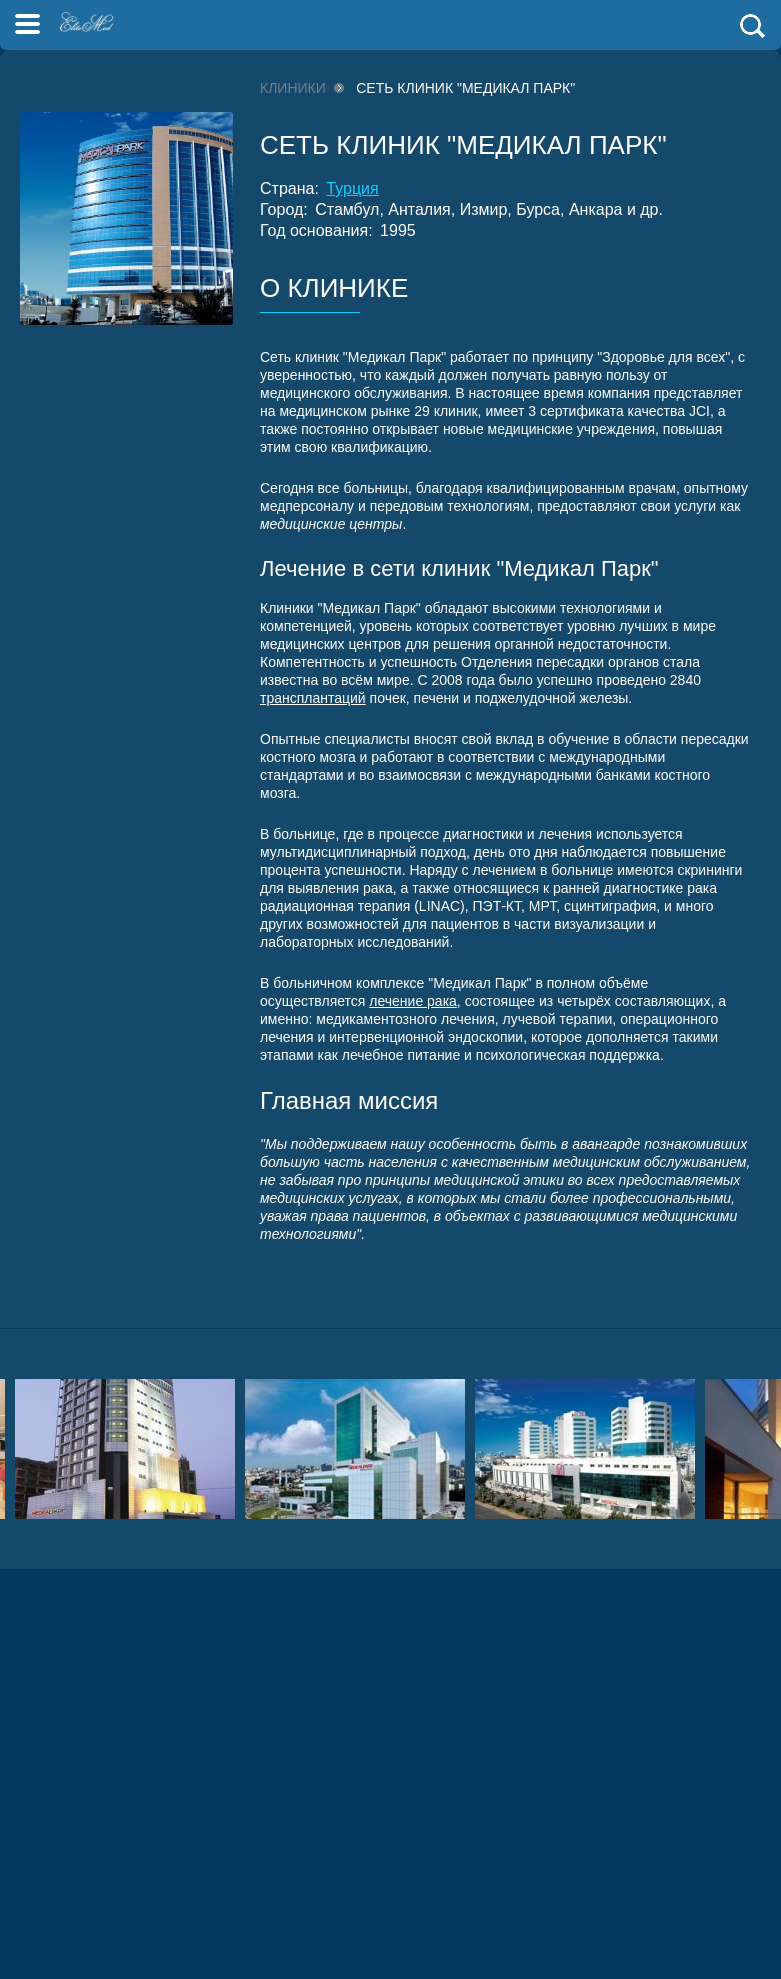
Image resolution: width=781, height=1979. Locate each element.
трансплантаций (313, 698)
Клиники (293, 88)
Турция (352, 188)
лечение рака (413, 1001)
